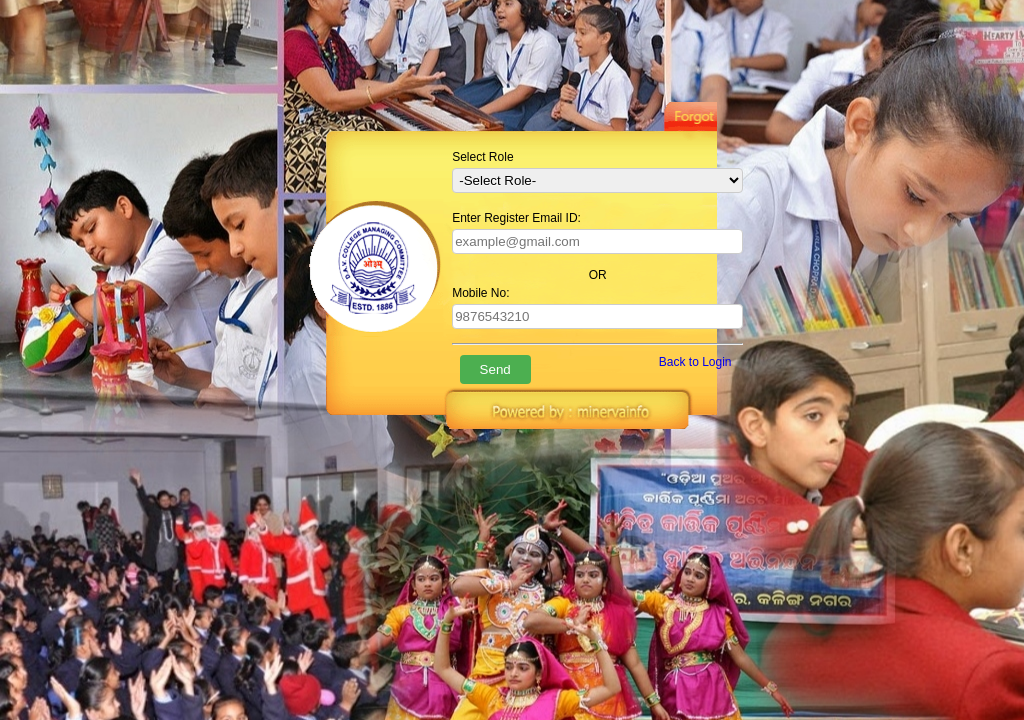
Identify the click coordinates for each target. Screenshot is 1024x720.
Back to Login (695, 362)
